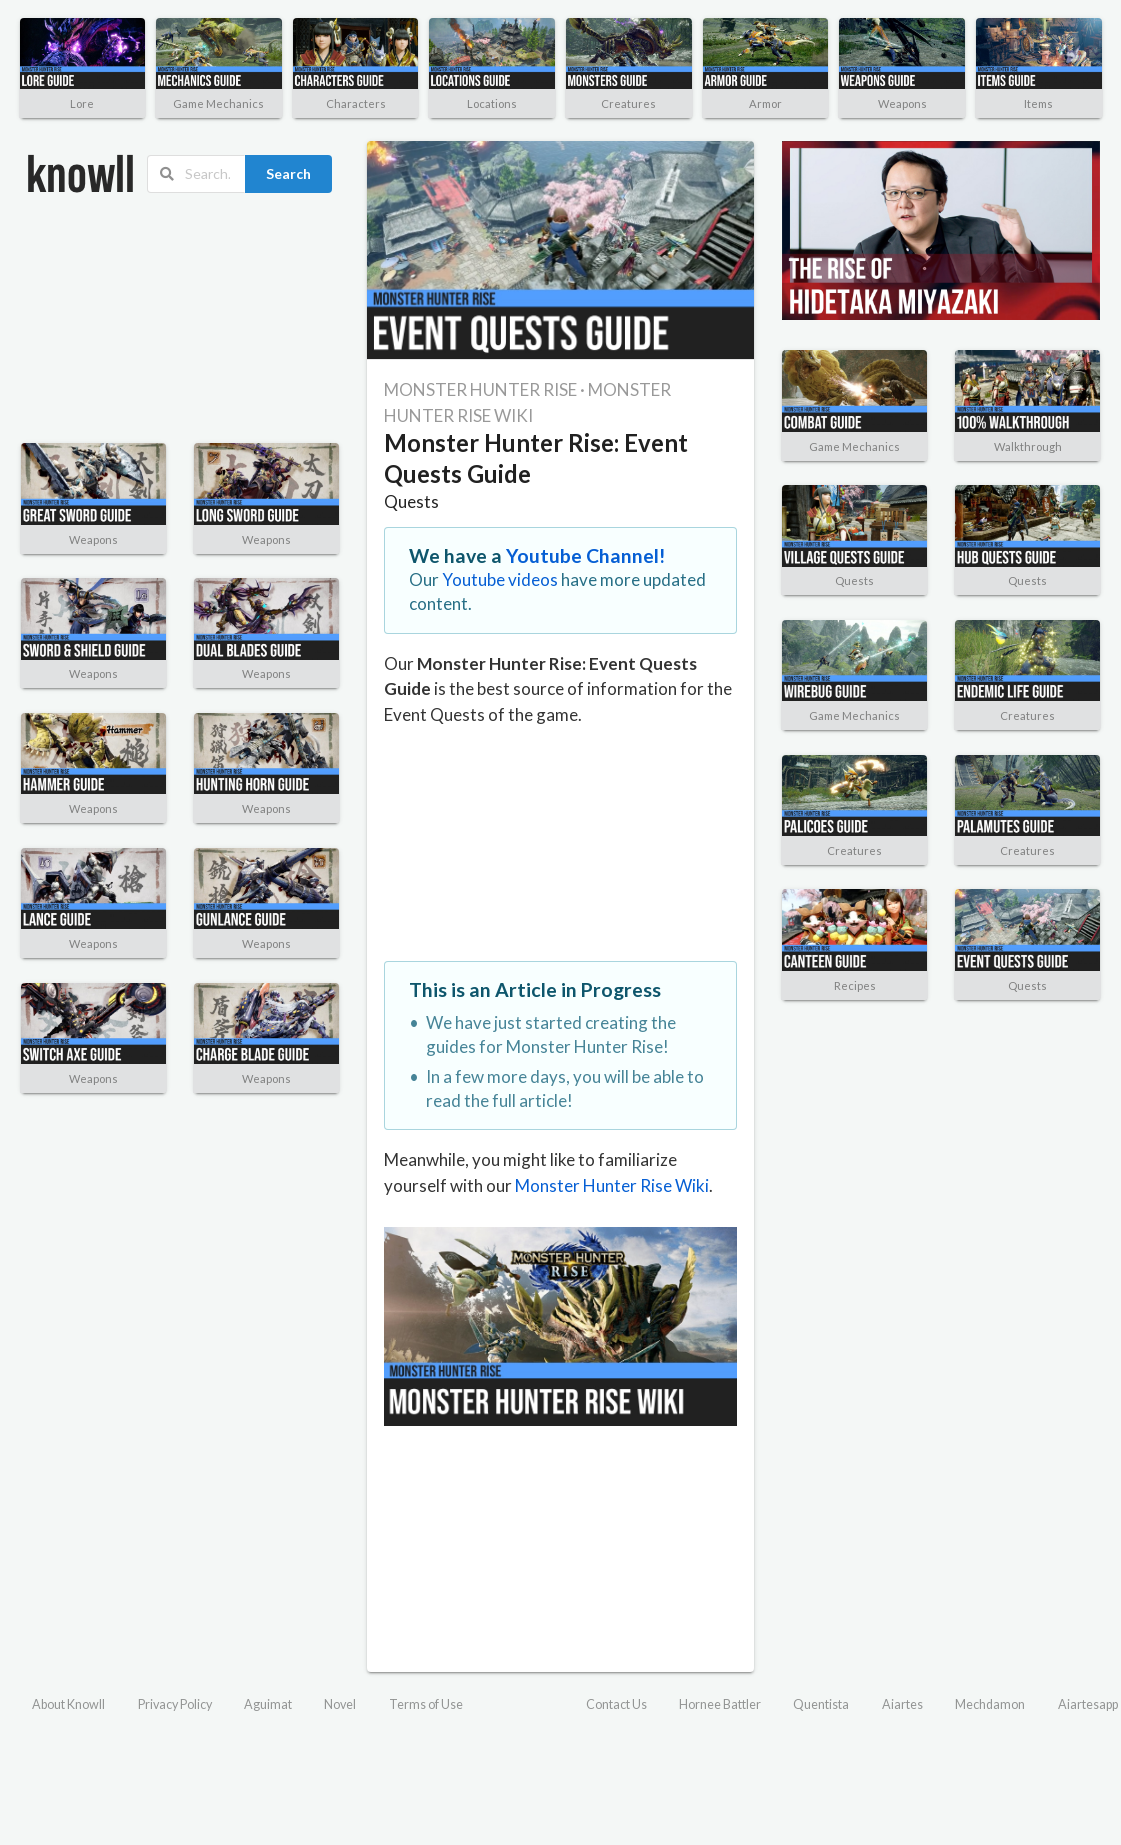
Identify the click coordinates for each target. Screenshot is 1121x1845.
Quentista (821, 1704)
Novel (340, 1704)
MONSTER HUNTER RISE (480, 389)
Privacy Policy (175, 1704)
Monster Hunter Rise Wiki (612, 1185)
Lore (82, 103)
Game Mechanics (218, 103)
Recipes (855, 985)
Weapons (902, 103)
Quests (411, 501)
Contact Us (616, 1704)
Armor (765, 103)
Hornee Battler (720, 1704)
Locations (492, 103)
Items (1038, 103)
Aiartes (902, 1704)
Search (288, 173)
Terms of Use (426, 1704)
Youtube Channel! (586, 555)
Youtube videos (500, 579)
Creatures (628, 103)
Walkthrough (1028, 446)
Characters (356, 103)
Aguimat (268, 1704)
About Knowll (68, 1704)
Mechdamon (990, 1704)
